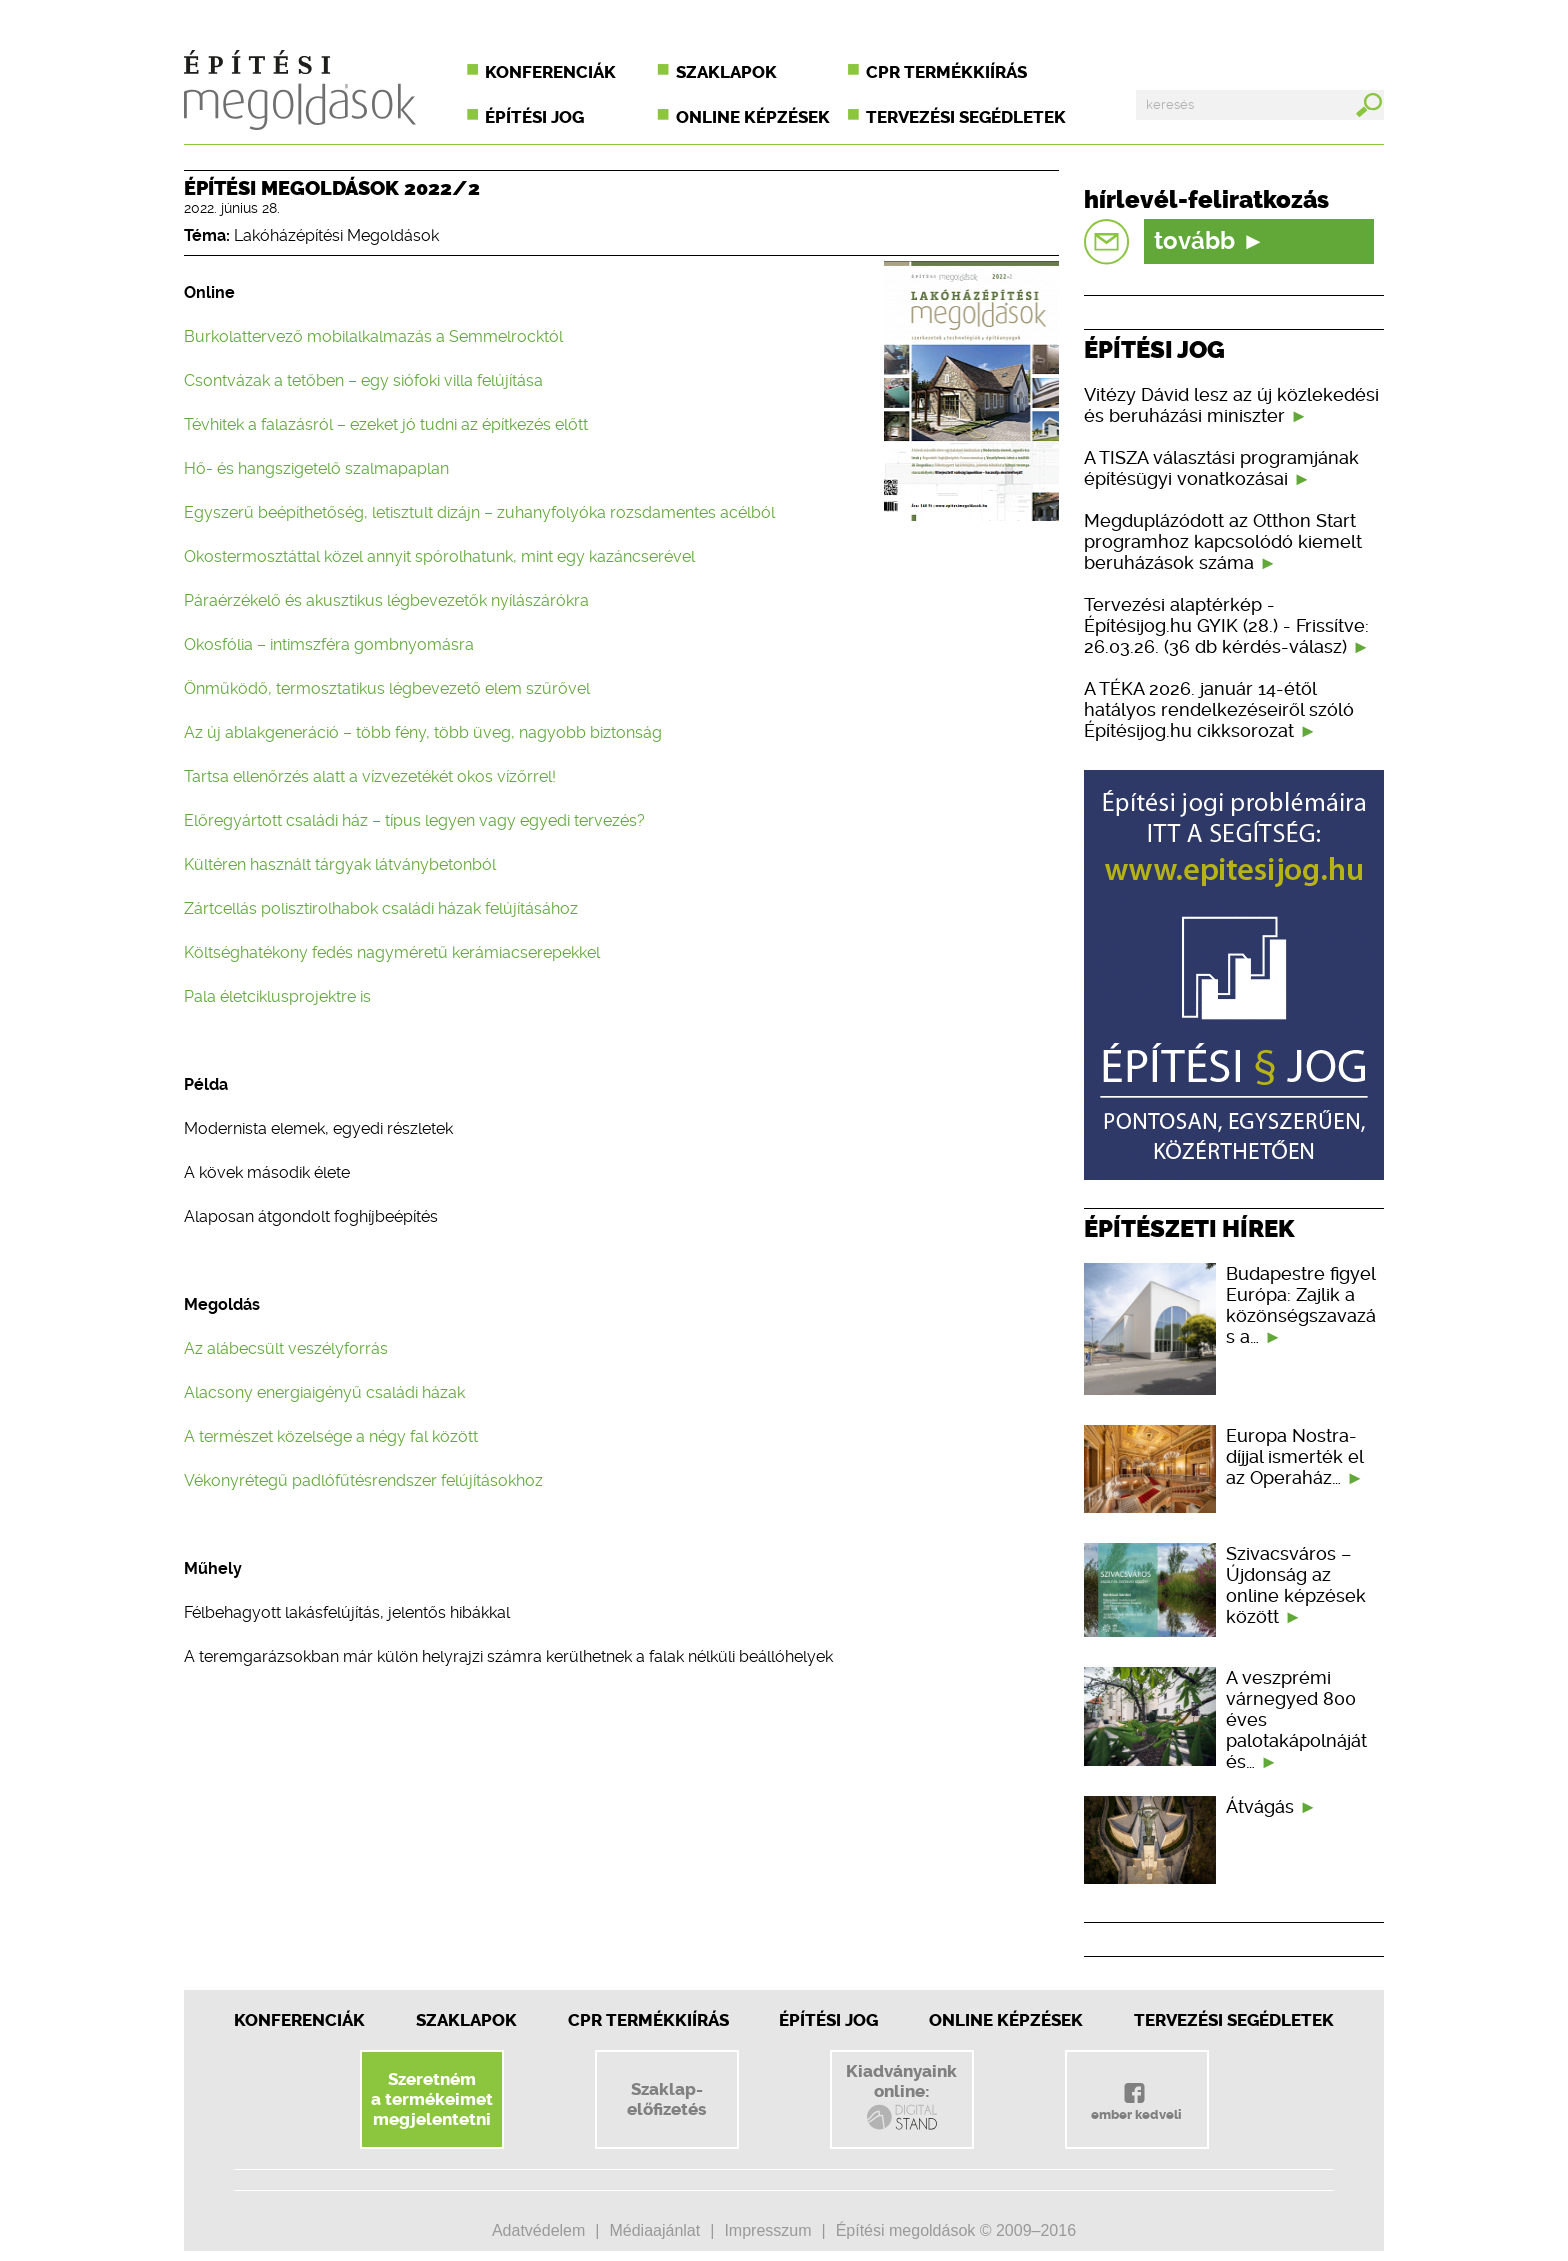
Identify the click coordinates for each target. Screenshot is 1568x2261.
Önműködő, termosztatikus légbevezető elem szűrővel (387, 688)
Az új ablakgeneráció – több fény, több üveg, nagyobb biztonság (423, 732)
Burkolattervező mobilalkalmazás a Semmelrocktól (373, 336)
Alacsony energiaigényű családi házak (324, 1392)
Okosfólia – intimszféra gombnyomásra (329, 644)
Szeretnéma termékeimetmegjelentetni (432, 2099)
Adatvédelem (538, 2230)
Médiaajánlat (654, 2230)
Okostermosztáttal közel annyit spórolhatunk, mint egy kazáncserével (439, 556)
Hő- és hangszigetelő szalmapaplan (316, 468)
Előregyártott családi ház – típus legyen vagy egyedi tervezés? (414, 820)
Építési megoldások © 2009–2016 (956, 2230)
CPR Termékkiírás (648, 2020)
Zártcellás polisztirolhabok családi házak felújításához (381, 908)
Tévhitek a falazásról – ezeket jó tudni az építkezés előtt (386, 424)
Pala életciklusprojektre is (277, 996)
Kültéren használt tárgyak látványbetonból (340, 864)
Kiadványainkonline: (901, 2097)
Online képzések (753, 117)
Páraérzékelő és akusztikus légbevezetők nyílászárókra (386, 600)
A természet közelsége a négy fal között (331, 1436)
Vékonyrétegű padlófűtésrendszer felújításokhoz (363, 1480)
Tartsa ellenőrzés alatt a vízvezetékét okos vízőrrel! (370, 776)
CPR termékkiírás (946, 72)
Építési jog (534, 117)
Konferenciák (550, 72)
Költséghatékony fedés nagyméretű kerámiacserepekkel (392, 952)
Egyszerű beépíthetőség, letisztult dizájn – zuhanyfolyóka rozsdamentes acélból (479, 512)
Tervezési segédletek (966, 117)
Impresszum (767, 2230)
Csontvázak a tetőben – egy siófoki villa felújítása (363, 380)
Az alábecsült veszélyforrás (286, 1348)
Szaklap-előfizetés (666, 2099)
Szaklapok (726, 72)
